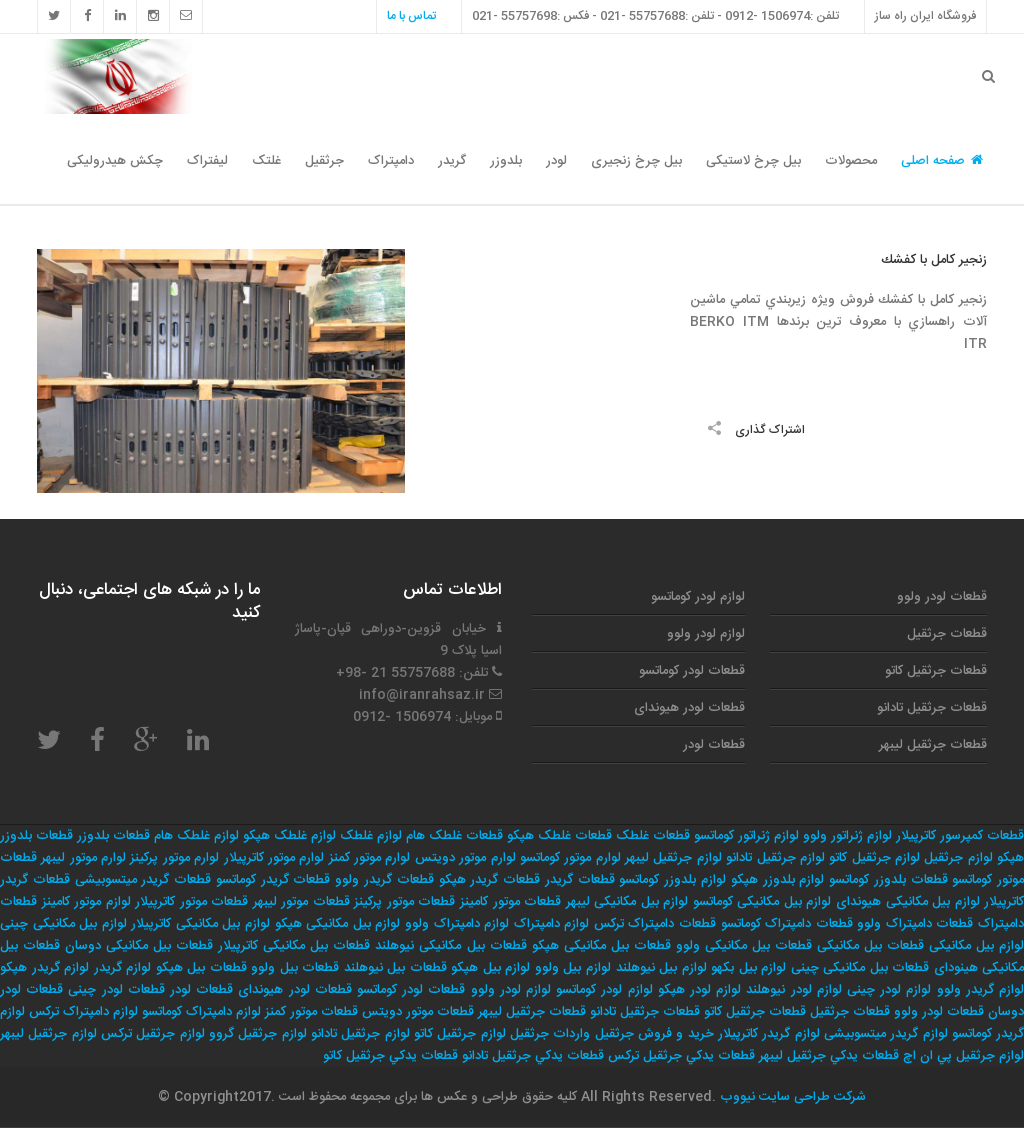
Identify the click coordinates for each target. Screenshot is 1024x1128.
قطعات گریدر (580, 880)
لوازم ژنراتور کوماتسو (746, 836)
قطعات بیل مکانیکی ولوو (744, 946)
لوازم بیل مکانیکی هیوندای (908, 902)
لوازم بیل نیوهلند (661, 968)
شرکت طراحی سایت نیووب (791, 1097)
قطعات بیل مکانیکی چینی (860, 968)
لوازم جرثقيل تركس (153, 1034)
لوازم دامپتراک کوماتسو (201, 1012)
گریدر (452, 161)
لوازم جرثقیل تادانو (775, 858)
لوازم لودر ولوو (706, 634)
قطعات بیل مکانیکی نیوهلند (450, 946)
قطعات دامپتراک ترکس (655, 924)
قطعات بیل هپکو (201, 968)
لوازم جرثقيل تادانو (360, 1034)
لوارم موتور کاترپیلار (274, 858)
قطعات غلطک (653, 836)
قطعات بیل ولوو (295, 968)
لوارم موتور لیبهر (83, 858)
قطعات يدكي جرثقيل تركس (681, 1056)
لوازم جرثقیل (958, 858)
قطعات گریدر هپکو (490, 880)
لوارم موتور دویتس (465, 858)
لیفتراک (207, 161)
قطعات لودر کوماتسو (692, 671)
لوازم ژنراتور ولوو (847, 836)
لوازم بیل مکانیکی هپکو (338, 924)
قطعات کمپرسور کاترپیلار (960, 836)
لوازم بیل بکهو (748, 968)
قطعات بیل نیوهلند (395, 968)
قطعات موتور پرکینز (404, 902)
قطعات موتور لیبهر (301, 902)
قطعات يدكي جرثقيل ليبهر (829, 1056)
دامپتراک (391, 161)
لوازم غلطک (371, 836)
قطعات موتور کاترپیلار (191, 902)
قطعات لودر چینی (116, 990)
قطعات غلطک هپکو (559, 836)
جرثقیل (324, 161)
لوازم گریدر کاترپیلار (769, 1034)
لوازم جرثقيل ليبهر (48, 1034)
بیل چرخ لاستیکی (753, 161)
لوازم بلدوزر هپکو (778, 880)
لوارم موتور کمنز (370, 858)
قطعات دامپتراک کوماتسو (787, 924)
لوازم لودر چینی (889, 990)
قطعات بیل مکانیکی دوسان (139, 946)
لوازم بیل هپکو (490, 968)
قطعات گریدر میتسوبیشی (143, 880)
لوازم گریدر (123, 968)
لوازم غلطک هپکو (289, 836)
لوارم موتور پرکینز (174, 858)
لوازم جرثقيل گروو (258, 1034)
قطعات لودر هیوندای (689, 708)
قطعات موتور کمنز (311, 1012)
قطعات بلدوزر (113, 836)
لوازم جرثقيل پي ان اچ (963, 1056)
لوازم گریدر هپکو (44, 968)
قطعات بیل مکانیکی (870, 946)
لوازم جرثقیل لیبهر (673, 858)
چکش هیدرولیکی (115, 161)
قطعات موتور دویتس (418, 1012)
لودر (556, 161)
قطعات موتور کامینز (510, 902)
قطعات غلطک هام (454, 836)
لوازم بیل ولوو (573, 968)
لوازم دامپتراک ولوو (457, 924)
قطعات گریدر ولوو (384, 880)
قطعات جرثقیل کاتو (936, 671)
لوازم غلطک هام (196, 836)
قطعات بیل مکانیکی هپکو (601, 946)
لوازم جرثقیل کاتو (874, 858)
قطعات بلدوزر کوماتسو (888, 880)
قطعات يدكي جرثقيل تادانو (533, 1056)
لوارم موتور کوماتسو (570, 858)
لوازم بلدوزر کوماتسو (672, 880)
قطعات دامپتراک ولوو (915, 924)
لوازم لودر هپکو (699, 990)
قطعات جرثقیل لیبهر (933, 745)
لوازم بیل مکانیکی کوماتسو (762, 902)
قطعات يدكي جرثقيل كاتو (390, 1056)
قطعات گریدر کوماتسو (273, 880)
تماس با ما (411, 16)
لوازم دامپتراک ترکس (83, 1012)
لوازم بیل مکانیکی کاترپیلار (200, 924)
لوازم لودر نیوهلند (793, 990)
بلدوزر (506, 161)
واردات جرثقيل (550, 1034)
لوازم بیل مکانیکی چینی (63, 924)
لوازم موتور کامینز (86, 902)
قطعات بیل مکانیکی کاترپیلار (294, 946)
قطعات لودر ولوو (942, 597)
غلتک (266, 161)
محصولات (851, 161)
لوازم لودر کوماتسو (698, 597)
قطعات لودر (714, 745)
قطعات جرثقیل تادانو (932, 708)
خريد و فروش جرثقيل (654, 1034)
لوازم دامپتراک (552, 924)
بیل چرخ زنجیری (636, 161)
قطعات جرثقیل (947, 634)
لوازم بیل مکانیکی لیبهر (627, 902)
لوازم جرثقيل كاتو (460, 1034)
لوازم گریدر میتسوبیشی (886, 1034)
